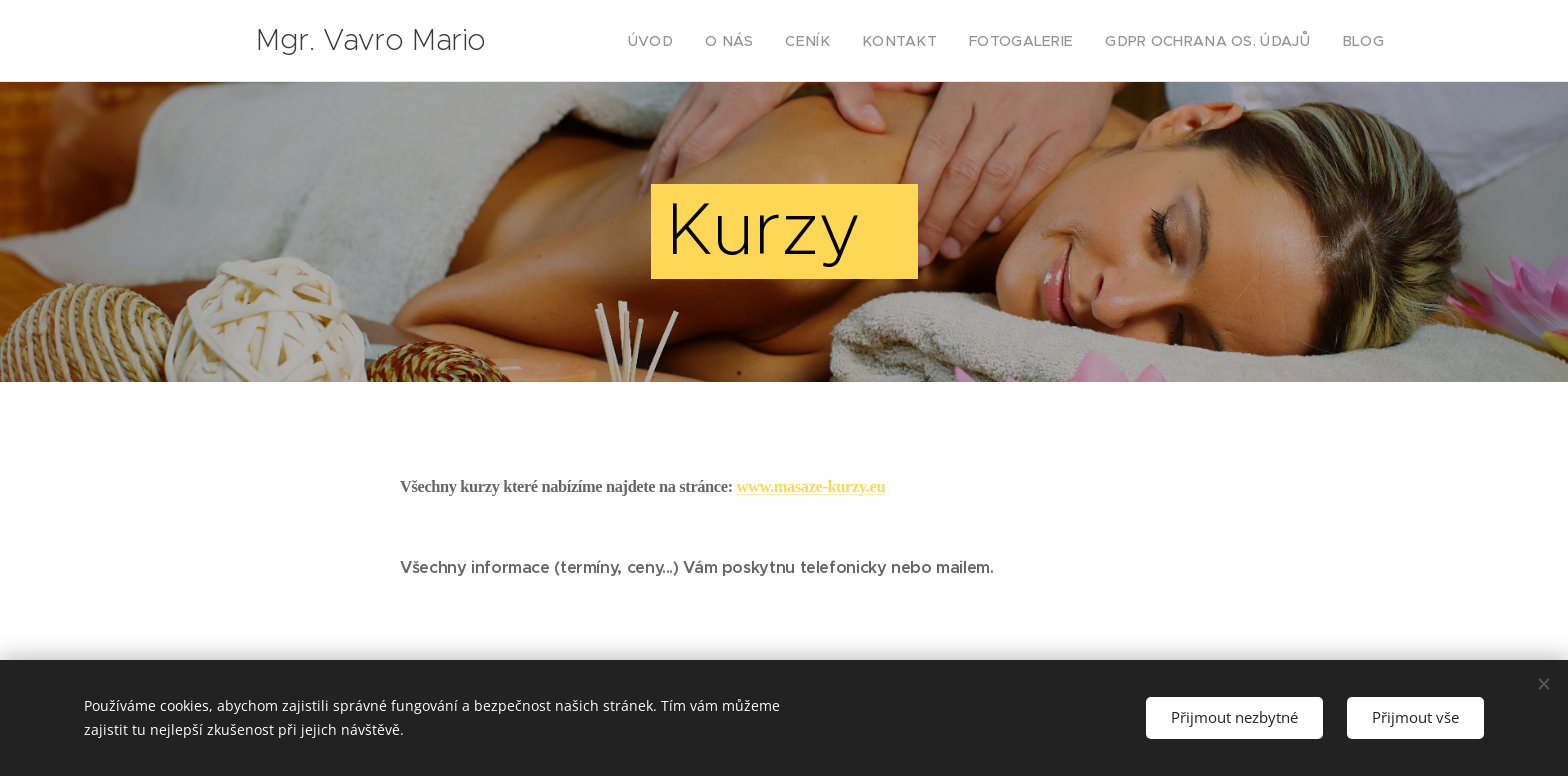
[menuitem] (704, 41)
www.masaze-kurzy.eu (811, 486)
